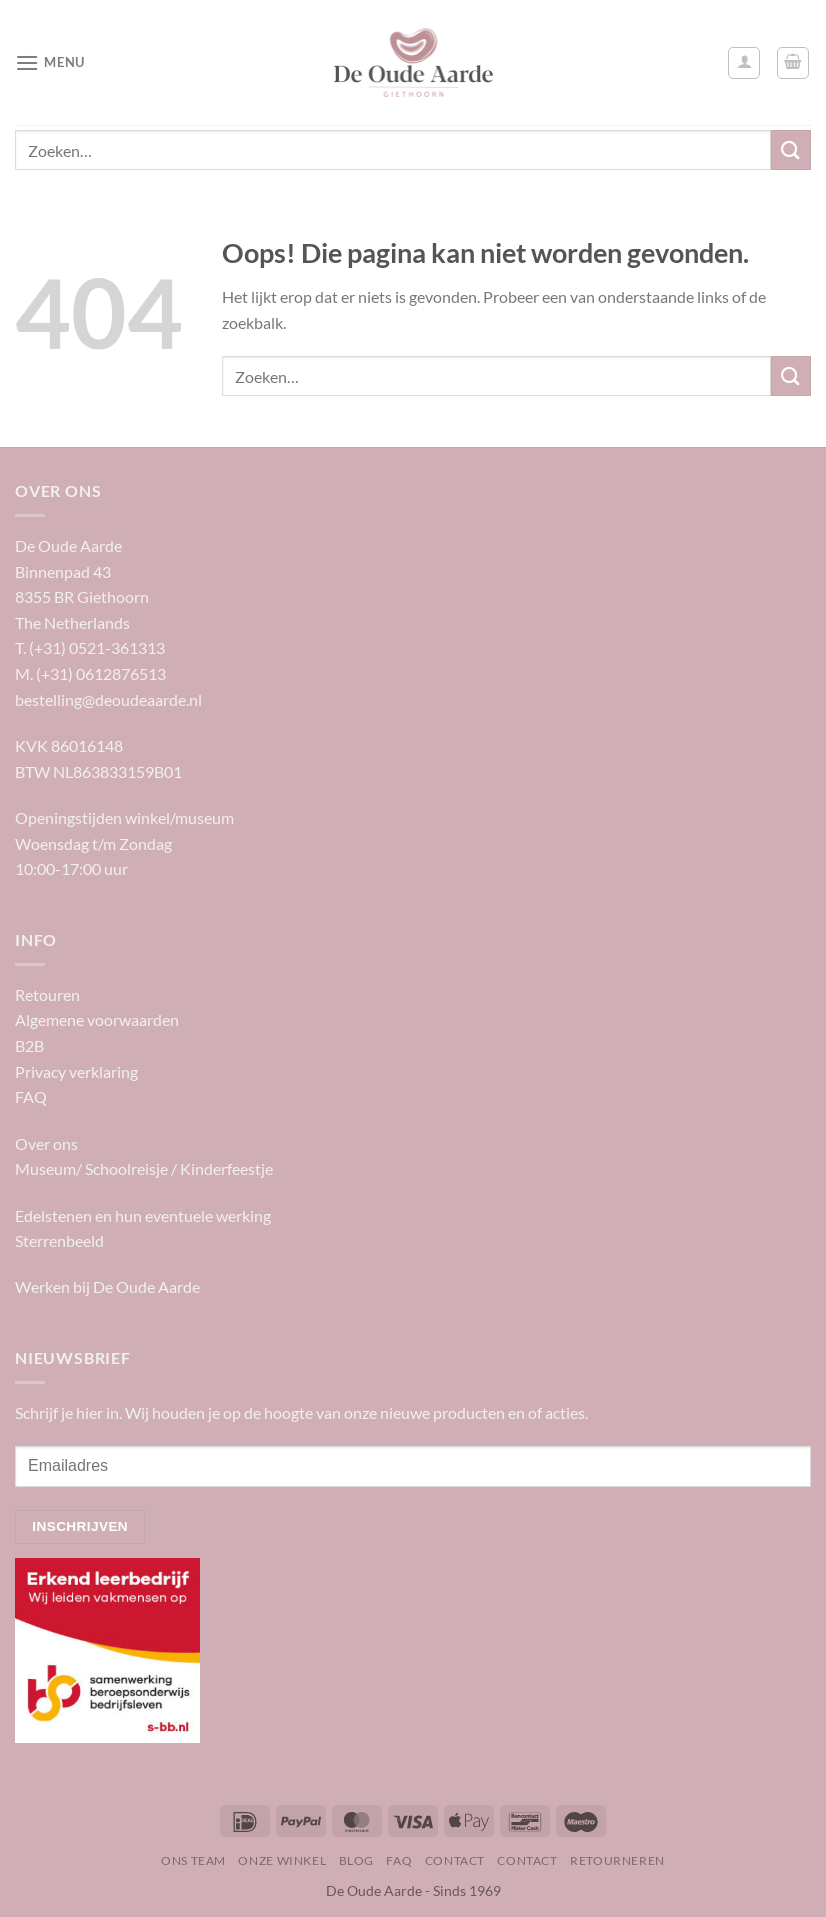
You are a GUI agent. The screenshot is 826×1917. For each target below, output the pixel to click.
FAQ (31, 1096)
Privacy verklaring (76, 1071)
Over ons (46, 1143)
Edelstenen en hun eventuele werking (143, 1215)
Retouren (47, 994)
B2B (29, 1045)
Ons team (193, 1860)
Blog (356, 1860)
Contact (455, 1860)
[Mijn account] (744, 63)
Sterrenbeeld (59, 1240)
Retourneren (617, 1860)
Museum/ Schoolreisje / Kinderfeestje (144, 1168)
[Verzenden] (791, 149)
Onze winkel (282, 1860)
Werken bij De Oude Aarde (107, 1286)
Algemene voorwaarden (97, 1019)
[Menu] (50, 62)
